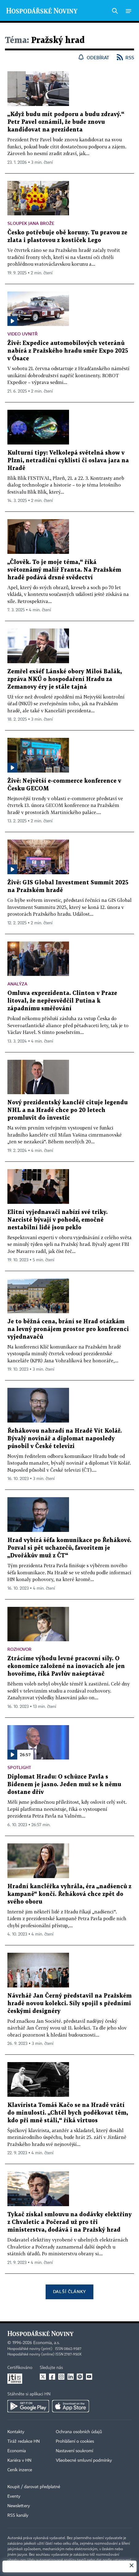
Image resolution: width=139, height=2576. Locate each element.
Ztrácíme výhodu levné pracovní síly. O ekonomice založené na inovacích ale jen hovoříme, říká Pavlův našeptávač (66, 1666)
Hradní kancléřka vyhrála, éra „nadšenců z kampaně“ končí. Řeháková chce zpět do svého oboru (69, 1894)
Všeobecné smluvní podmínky (84, 2460)
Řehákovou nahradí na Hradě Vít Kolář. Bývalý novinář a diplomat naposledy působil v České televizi (64, 1438)
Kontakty (15, 2432)
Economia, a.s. (46, 2343)
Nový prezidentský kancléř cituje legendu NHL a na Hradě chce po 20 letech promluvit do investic (67, 1110)
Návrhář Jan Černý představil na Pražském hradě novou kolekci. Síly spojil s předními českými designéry (69, 2003)
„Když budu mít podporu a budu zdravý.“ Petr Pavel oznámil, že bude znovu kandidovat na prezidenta (65, 122)
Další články (69, 2291)
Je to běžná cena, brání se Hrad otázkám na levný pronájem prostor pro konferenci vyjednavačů (68, 1329)
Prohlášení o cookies (75, 2441)
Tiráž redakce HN (23, 2441)
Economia (16, 2451)
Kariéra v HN (19, 2460)
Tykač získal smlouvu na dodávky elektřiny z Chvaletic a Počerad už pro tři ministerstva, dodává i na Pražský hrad (69, 2222)
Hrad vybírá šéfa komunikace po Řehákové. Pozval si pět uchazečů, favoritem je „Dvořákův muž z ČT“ (69, 1548)
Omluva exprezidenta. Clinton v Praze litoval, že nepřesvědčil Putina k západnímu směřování (62, 1001)
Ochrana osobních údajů (79, 2432)
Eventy (13, 2496)
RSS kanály (17, 2515)
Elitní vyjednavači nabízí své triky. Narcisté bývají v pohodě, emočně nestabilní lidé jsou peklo (57, 1220)
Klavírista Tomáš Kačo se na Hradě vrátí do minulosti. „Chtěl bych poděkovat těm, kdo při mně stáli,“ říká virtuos (67, 2113)
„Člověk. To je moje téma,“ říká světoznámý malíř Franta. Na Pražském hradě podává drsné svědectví (64, 570)
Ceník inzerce (19, 2470)
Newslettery (18, 2506)
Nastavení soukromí (74, 2451)
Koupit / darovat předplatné (33, 2487)
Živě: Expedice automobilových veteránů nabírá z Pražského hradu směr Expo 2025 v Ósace (67, 351)
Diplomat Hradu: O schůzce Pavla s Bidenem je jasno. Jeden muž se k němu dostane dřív (64, 1784)
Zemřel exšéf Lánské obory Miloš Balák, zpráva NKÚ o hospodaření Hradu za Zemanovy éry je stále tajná (64, 679)
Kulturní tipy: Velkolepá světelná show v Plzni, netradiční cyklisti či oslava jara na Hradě (68, 460)
